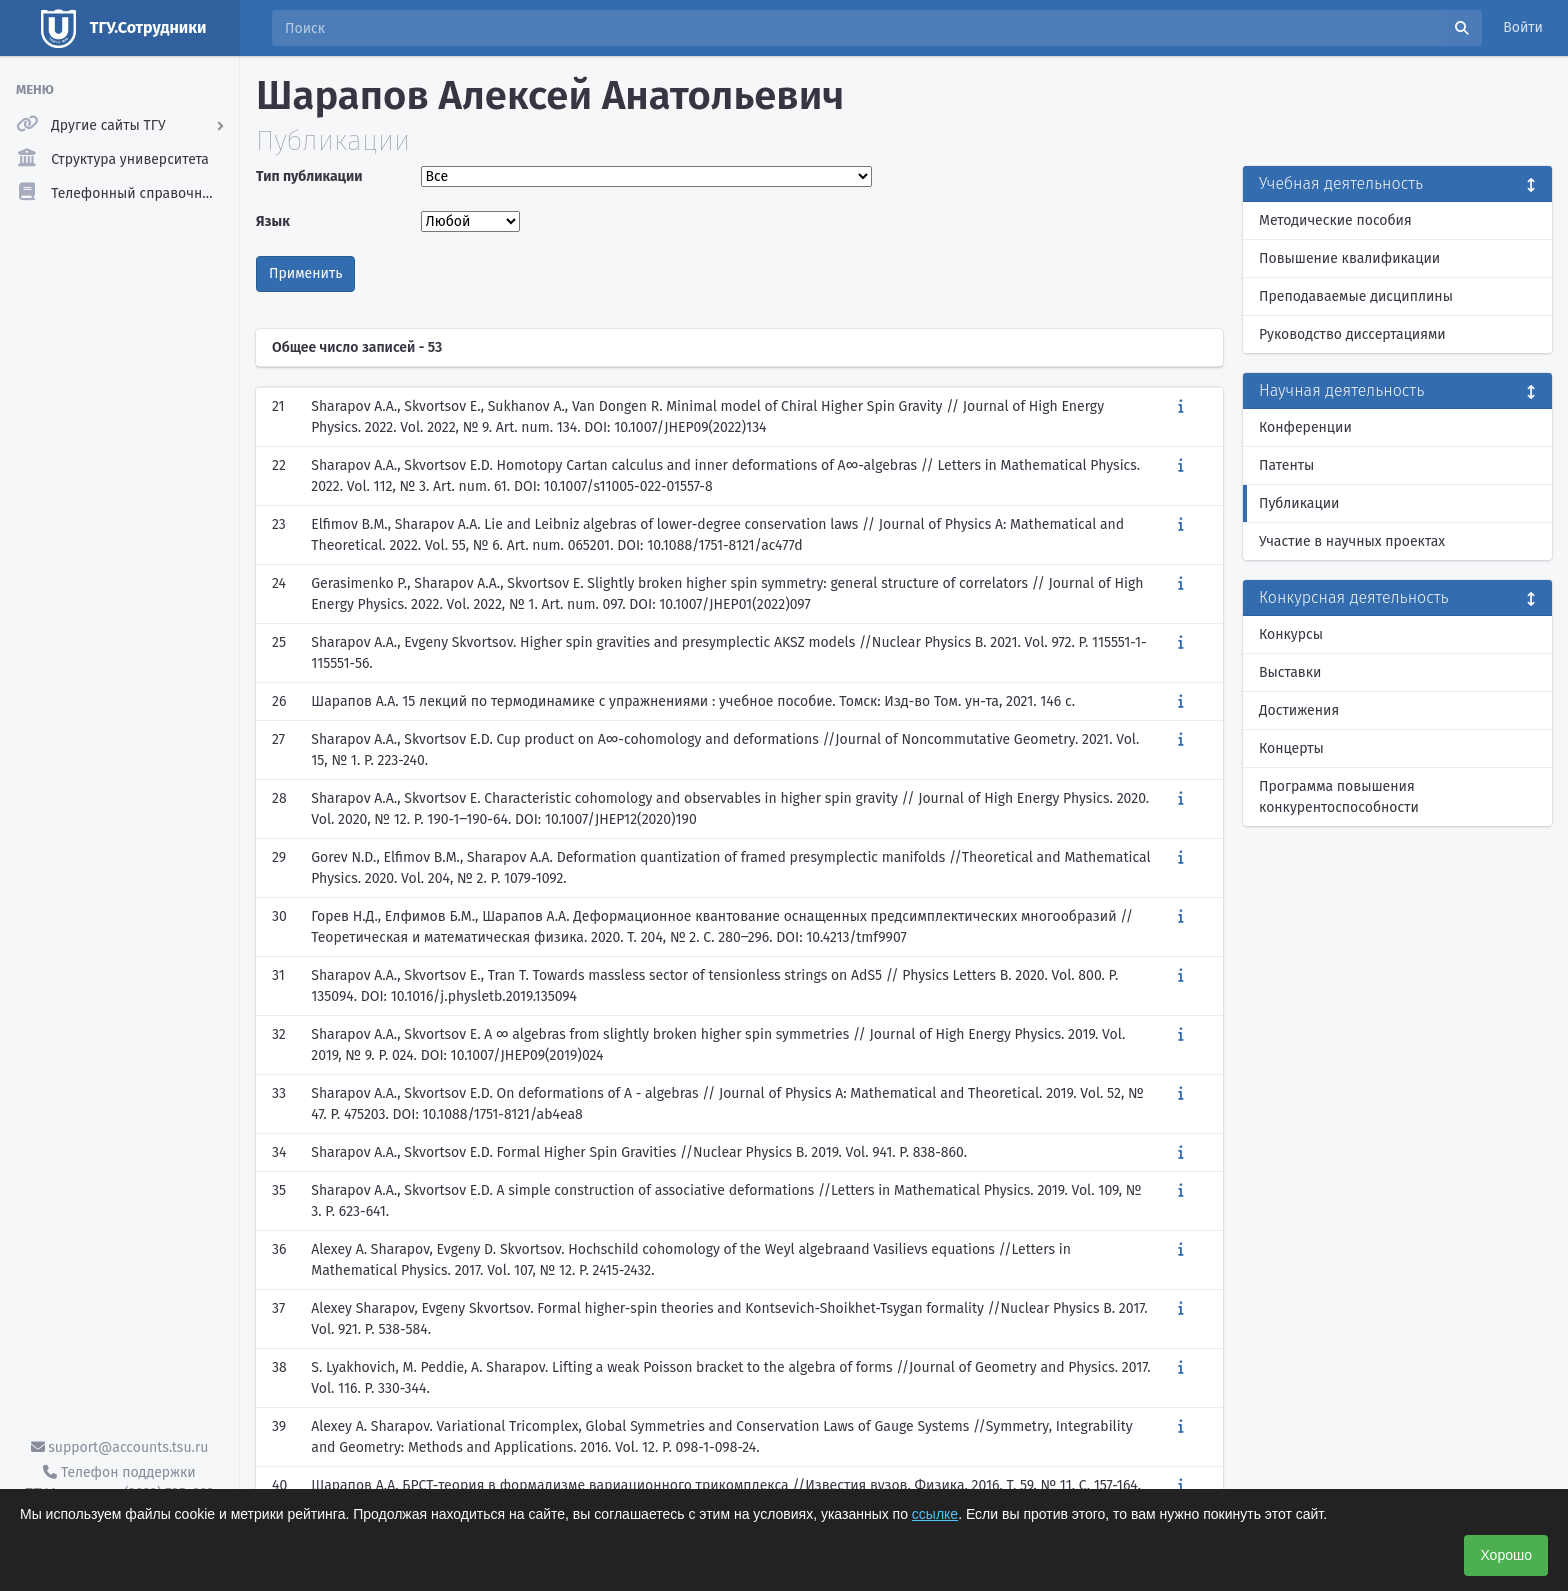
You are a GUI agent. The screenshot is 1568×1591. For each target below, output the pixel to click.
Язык (273, 221)
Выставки (1290, 672)
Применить (305, 273)
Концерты (1291, 748)
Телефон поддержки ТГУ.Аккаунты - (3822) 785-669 (119, 1483)
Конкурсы (1291, 634)
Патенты (1286, 465)
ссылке (935, 1514)
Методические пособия (1335, 220)
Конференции (1305, 427)
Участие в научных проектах (1352, 541)
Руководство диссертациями (1352, 334)
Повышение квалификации (1349, 258)
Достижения (1299, 710)
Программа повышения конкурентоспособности (1339, 797)
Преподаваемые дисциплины (1356, 296)
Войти (1523, 27)
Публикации (1299, 503)
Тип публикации (309, 176)
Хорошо (1506, 1555)
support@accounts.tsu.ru (120, 1447)
